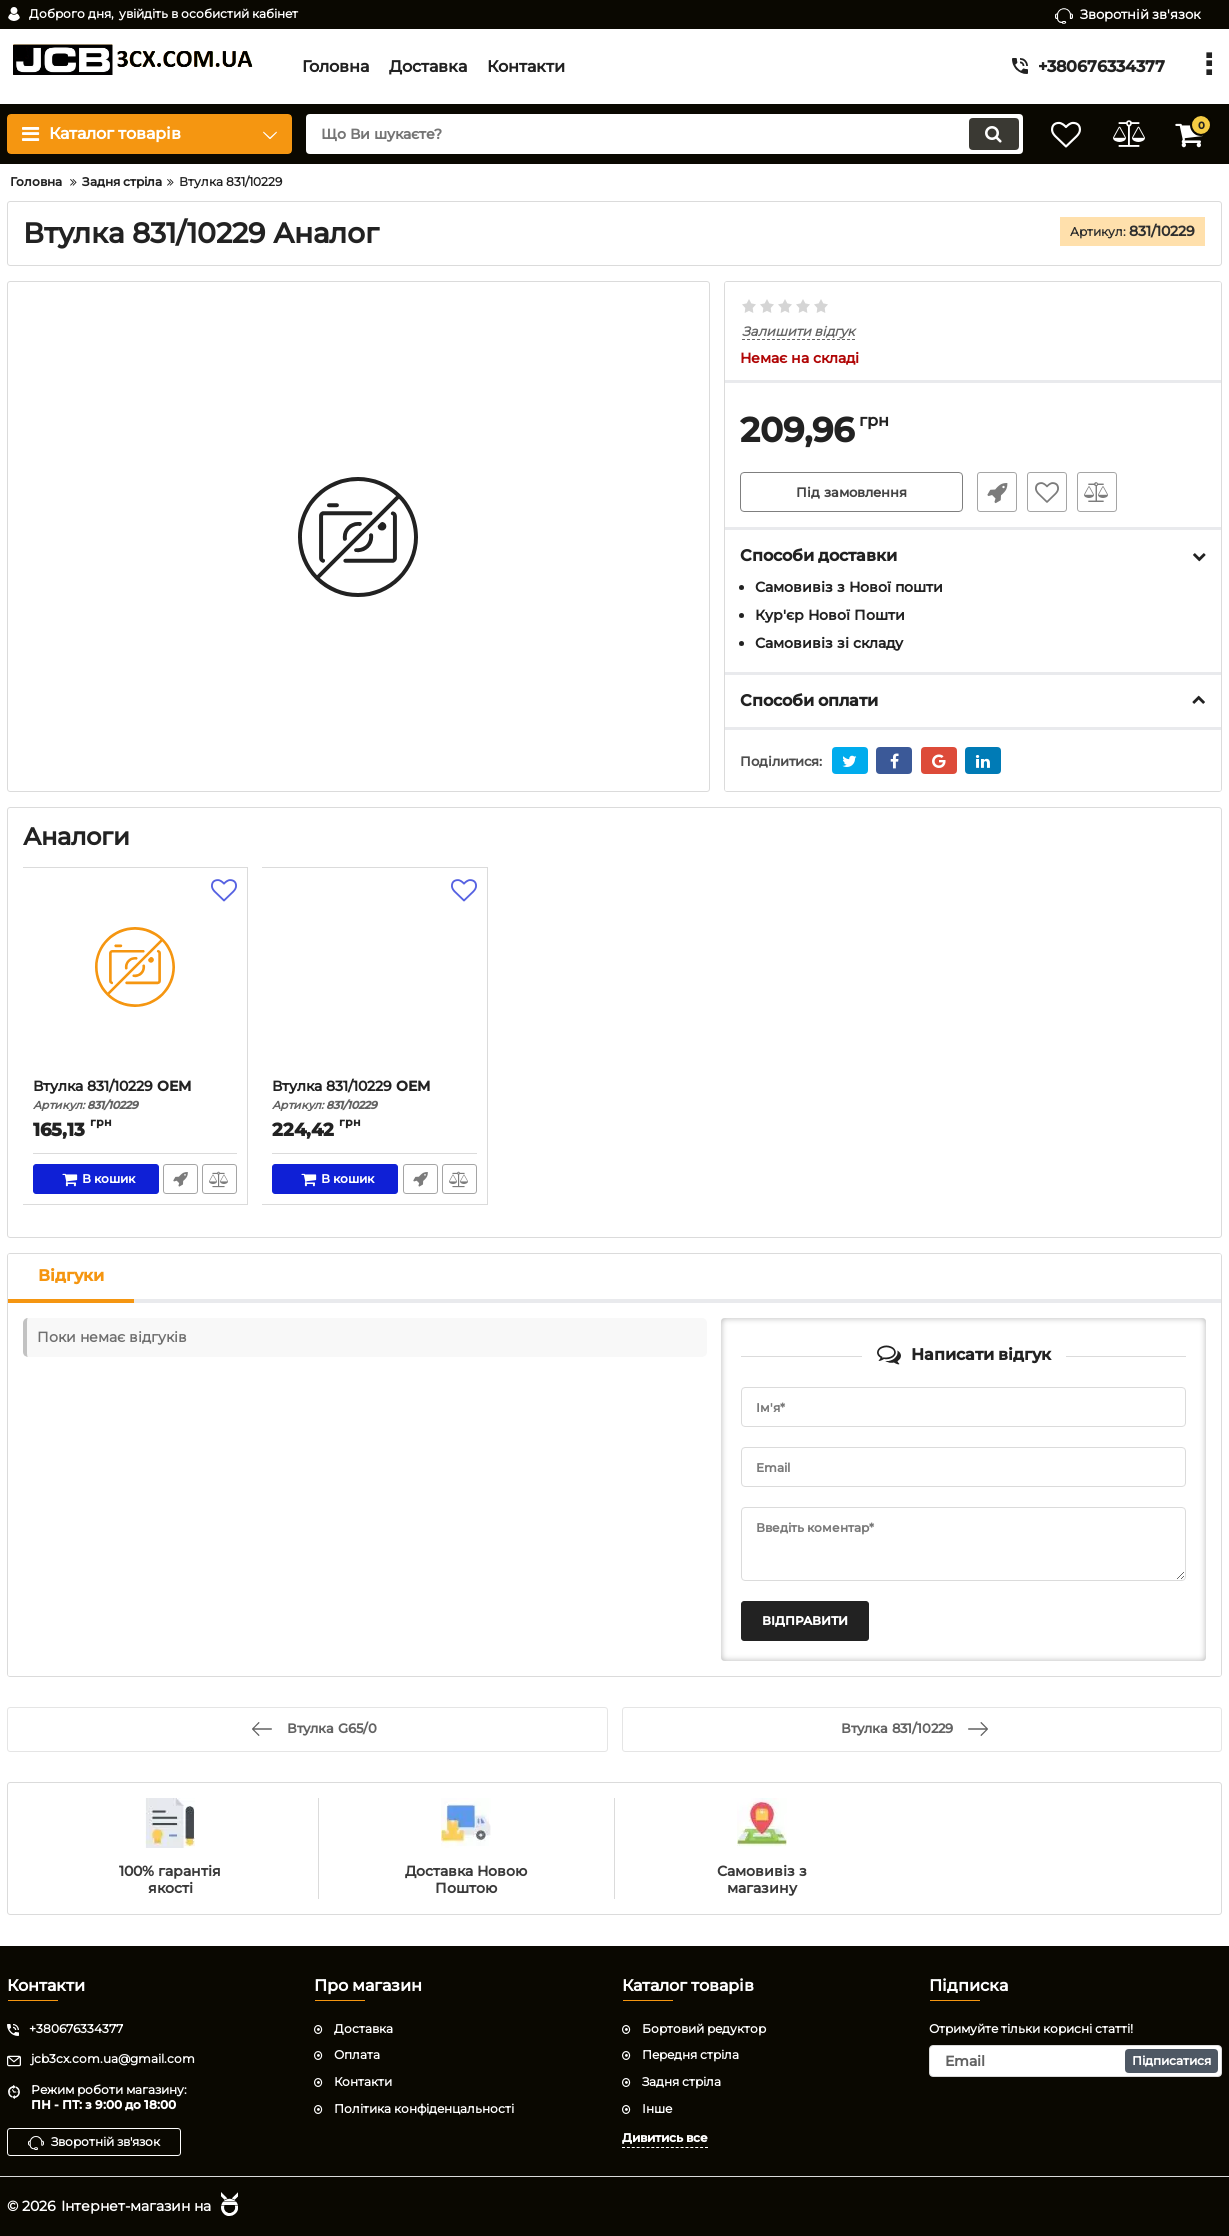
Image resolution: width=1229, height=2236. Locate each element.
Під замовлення (851, 493)
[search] (652, 134)
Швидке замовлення (993, 493)
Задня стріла (681, 2081)
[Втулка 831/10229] (135, 978)
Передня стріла (690, 2054)
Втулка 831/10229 (135, 1095)
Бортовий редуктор (704, 2027)
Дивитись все (665, 2136)
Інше (657, 2107)
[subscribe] (1075, 2061)
